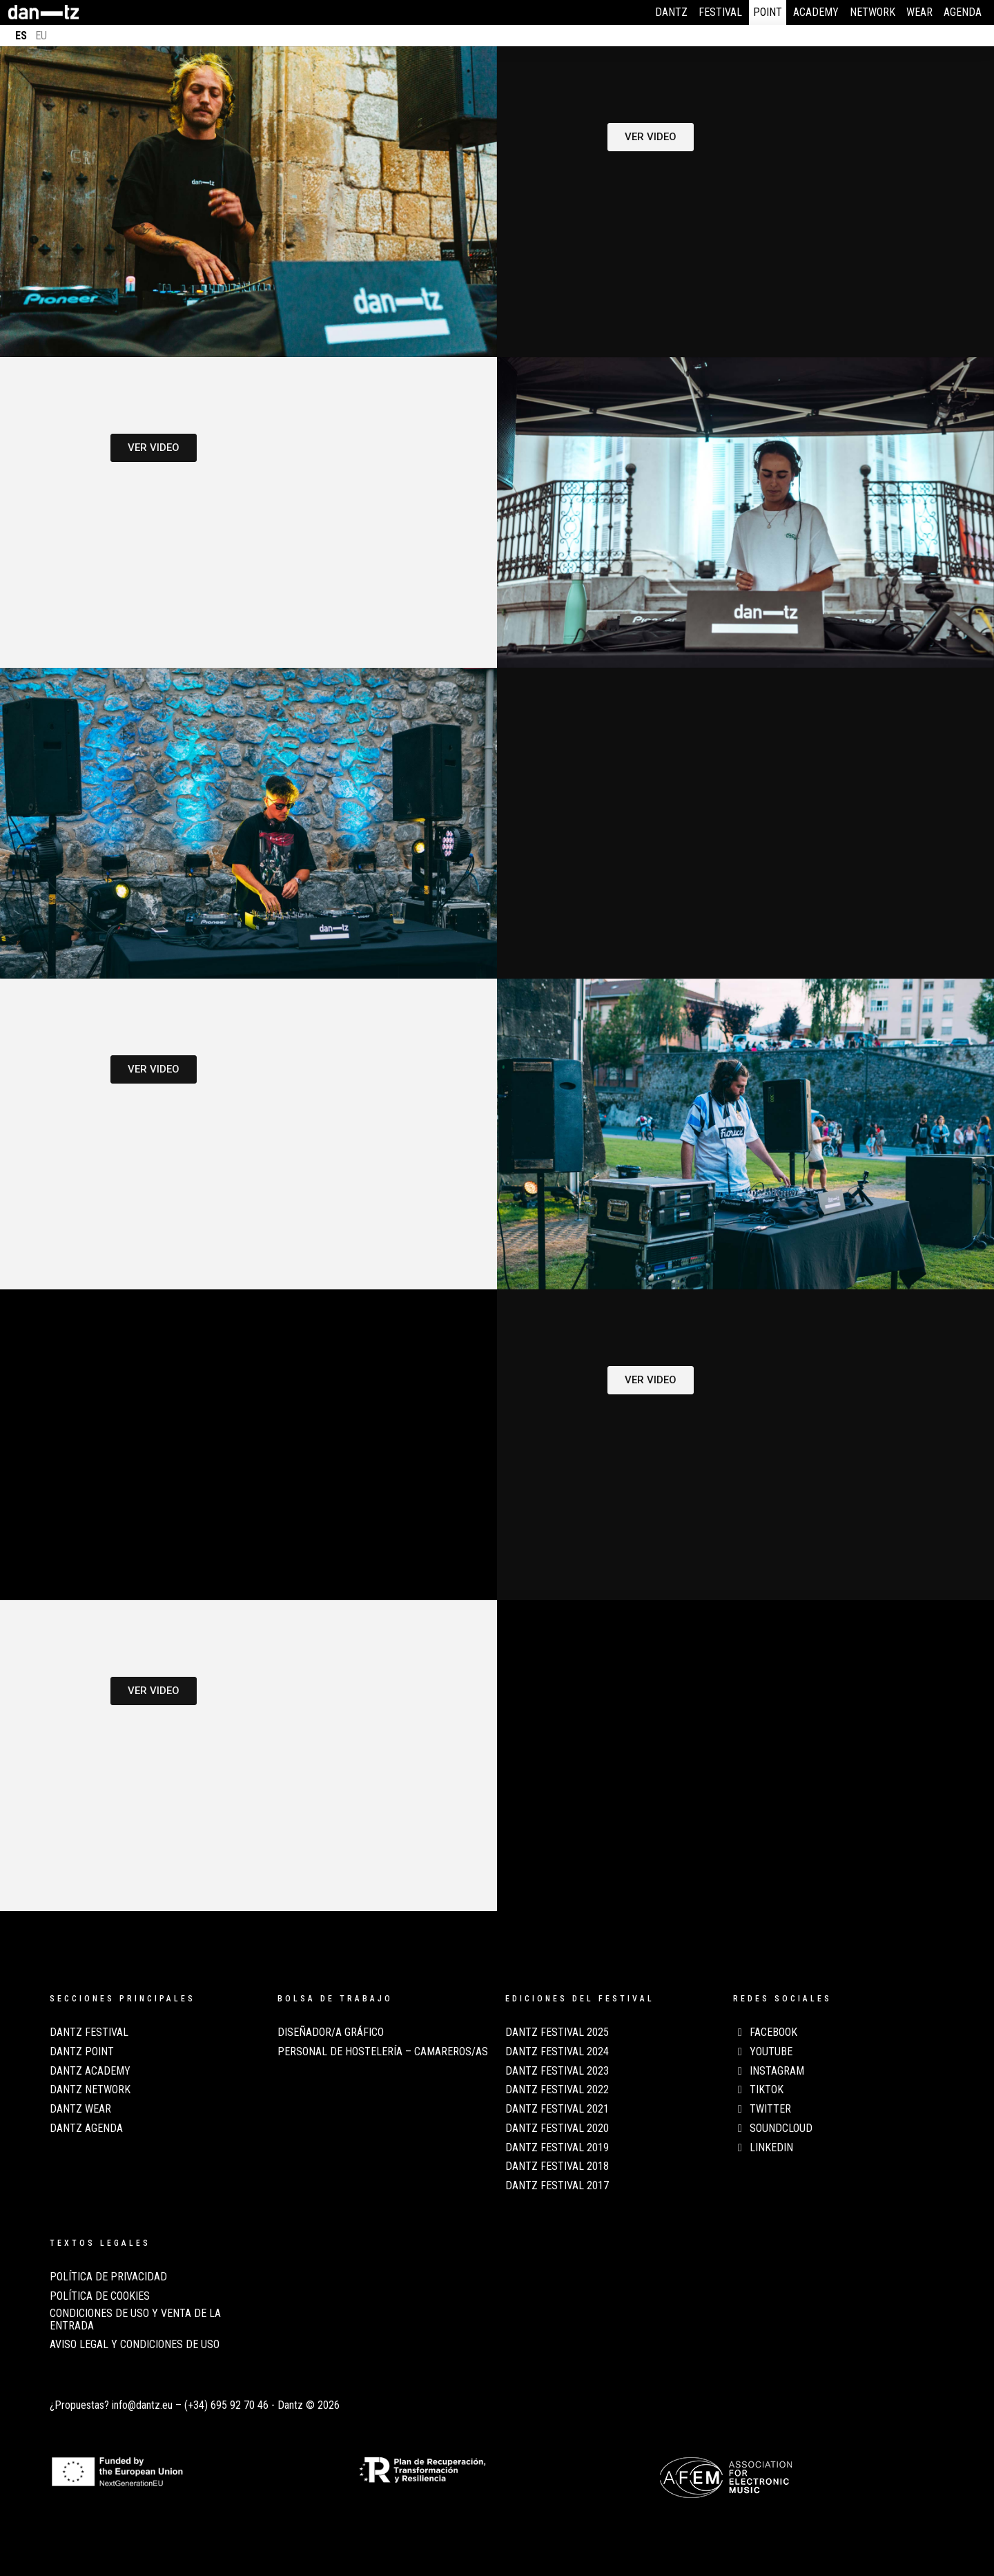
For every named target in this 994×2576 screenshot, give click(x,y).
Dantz (671, 12)
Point (767, 12)
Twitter (762, 2109)
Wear (919, 12)
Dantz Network (90, 2090)
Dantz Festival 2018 (557, 2166)
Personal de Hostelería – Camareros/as (382, 2052)
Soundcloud (772, 2128)
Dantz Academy (90, 2071)
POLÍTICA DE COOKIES (100, 2296)
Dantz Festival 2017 (557, 2186)
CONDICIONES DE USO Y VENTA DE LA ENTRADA (135, 2319)
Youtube (762, 2052)
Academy (816, 12)
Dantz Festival (89, 2032)
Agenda (963, 12)
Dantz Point (82, 2052)
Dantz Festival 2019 (557, 2148)
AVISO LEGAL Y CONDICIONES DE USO (135, 2344)
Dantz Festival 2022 (557, 2090)
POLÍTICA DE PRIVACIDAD (108, 2277)
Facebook (765, 2032)
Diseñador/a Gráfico (330, 2032)
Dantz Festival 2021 (557, 2109)
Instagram (768, 2071)
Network (872, 12)
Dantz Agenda (86, 2128)
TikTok (758, 2090)
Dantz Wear (80, 2109)
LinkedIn (763, 2148)
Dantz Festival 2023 (557, 2071)
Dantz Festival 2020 (557, 2128)
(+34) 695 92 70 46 (226, 2405)
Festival (720, 12)
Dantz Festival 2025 (557, 2032)
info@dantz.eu (142, 2405)
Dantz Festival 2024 (557, 2052)
